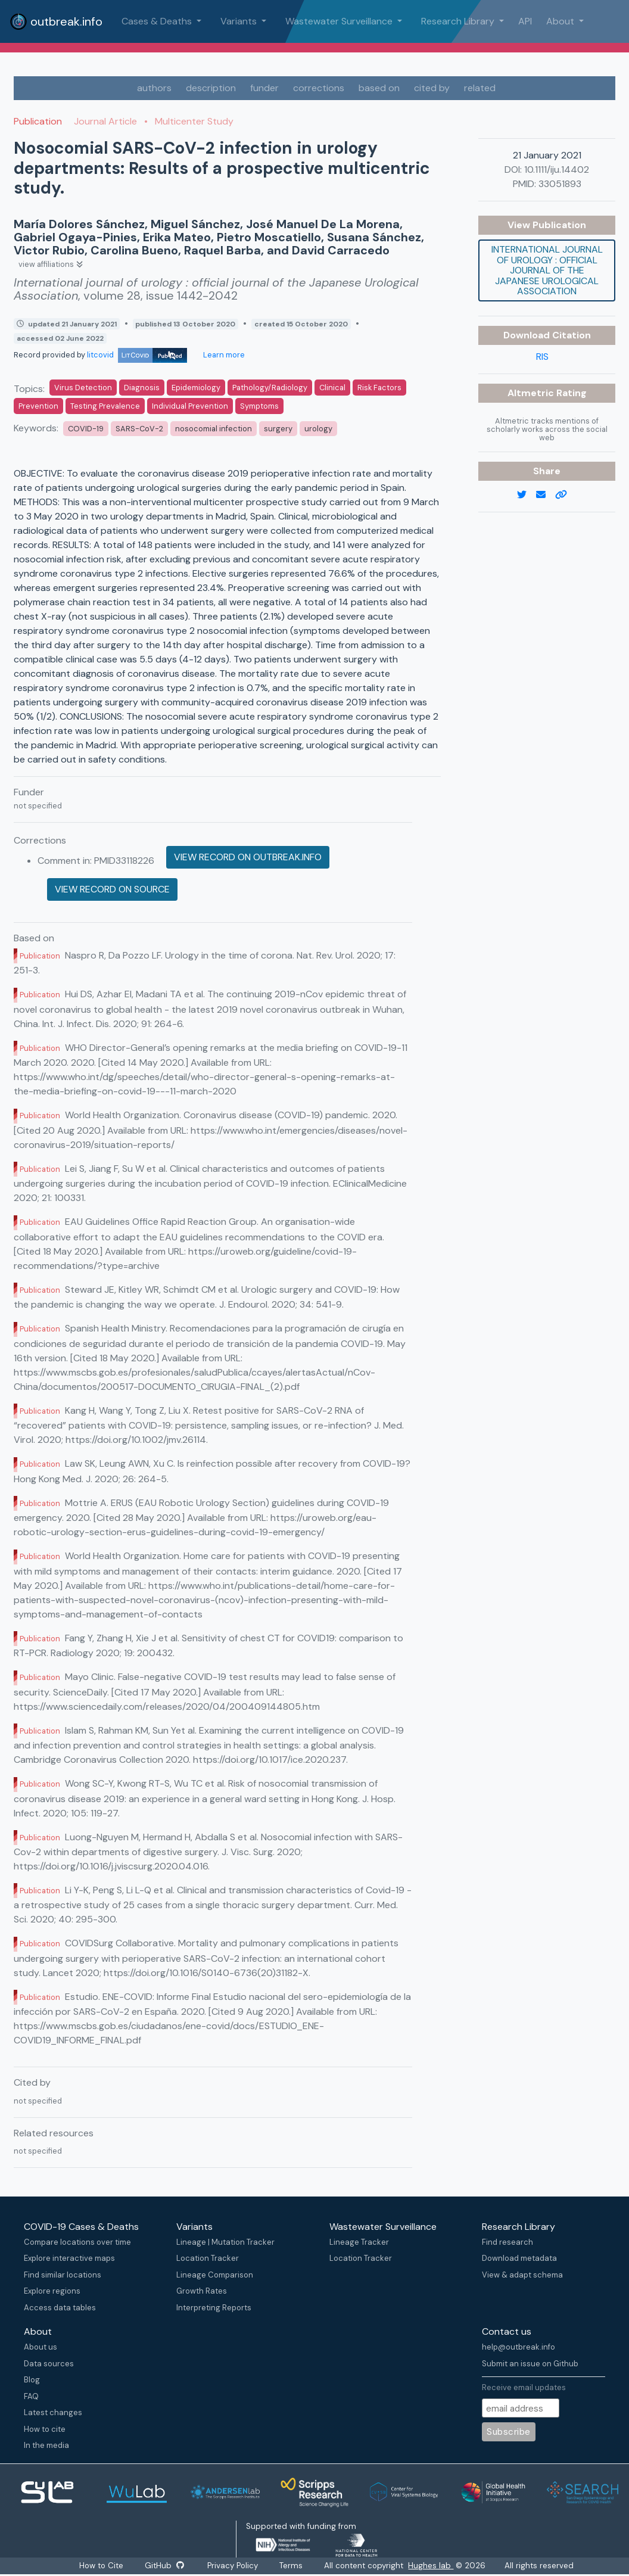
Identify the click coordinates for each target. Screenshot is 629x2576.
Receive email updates (524, 2387)
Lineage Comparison (214, 2275)
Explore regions (52, 2291)
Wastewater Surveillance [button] (340, 21)
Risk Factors (379, 387)
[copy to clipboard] (566, 495)
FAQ (31, 2396)
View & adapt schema (522, 2275)
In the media (46, 2445)
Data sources (49, 2364)
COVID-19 (86, 429)
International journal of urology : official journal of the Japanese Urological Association (547, 270)
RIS (542, 356)
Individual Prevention (190, 406)
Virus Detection (83, 387)
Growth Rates (201, 2291)
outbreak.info (56, 21)
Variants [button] (239, 21)
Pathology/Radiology (269, 387)
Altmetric (531, 393)
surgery (278, 429)
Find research (507, 2242)
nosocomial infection (213, 429)
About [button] (561, 21)
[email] (545, 495)
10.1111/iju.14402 (556, 169)
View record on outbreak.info (248, 857)
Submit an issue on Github (530, 2364)
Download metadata (519, 2258)
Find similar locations (62, 2275)
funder (264, 88)
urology (318, 429)
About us (40, 2347)
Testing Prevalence (105, 406)
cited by (432, 88)
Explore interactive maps (69, 2258)
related (480, 88)
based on (379, 88)
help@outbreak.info (518, 2347)
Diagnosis (142, 387)
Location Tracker (207, 2258)
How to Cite (101, 2566)
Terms (292, 2566)
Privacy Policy (233, 2566)
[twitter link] (526, 495)
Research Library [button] (459, 21)
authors (154, 88)
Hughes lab (431, 2566)
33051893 (559, 184)
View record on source (112, 889)
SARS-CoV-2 (139, 429)
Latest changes (53, 2412)
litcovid (137, 355)
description (211, 88)
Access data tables (60, 2308)
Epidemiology (196, 387)
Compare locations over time (77, 2242)
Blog (32, 2380)
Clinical (332, 387)
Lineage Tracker (359, 2242)
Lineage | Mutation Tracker (225, 2242)
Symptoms (259, 406)
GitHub (164, 2566)
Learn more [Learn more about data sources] (223, 355)
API (525, 21)
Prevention (38, 406)
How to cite (45, 2429)
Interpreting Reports (213, 2308)
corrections (318, 88)
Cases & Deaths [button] (158, 21)
